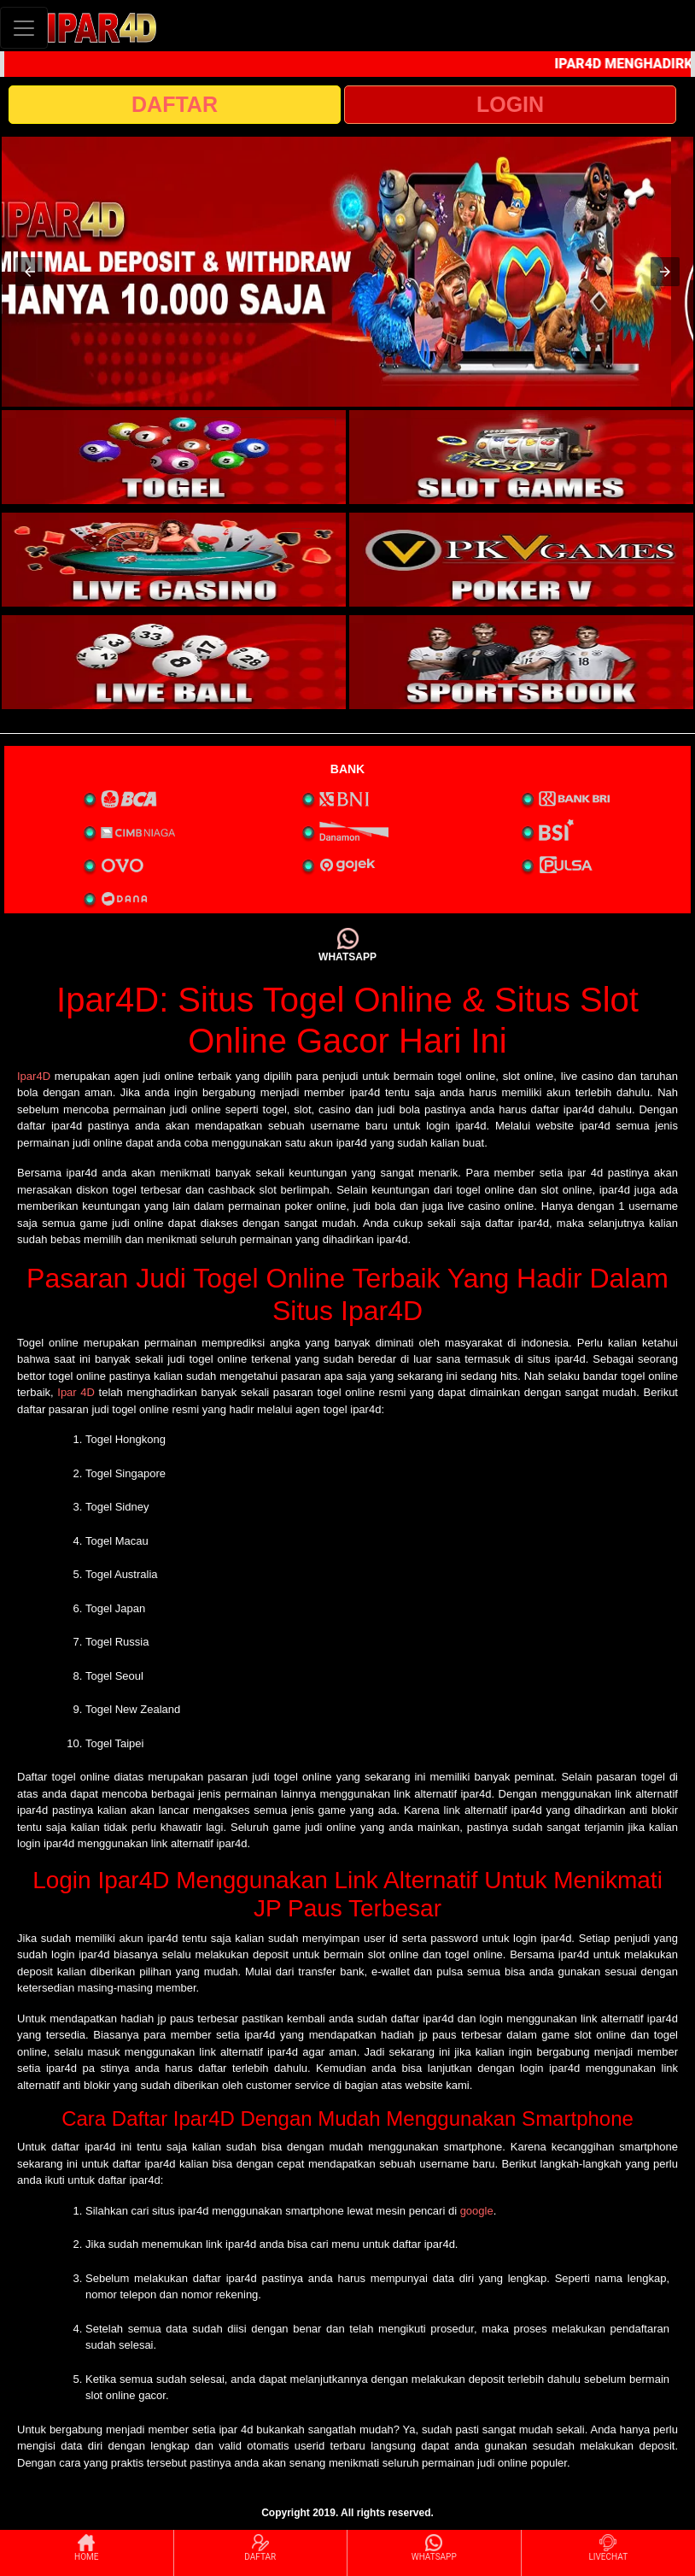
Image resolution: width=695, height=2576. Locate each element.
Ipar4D (33, 1076)
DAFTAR (174, 104)
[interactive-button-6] (521, 662)
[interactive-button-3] (174, 560)
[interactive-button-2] (521, 457)
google (477, 2210)
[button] (29, 271)
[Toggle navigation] (24, 28)
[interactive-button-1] (174, 457)
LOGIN (510, 104)
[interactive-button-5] (174, 662)
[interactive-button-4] (521, 560)
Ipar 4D (76, 1392)
